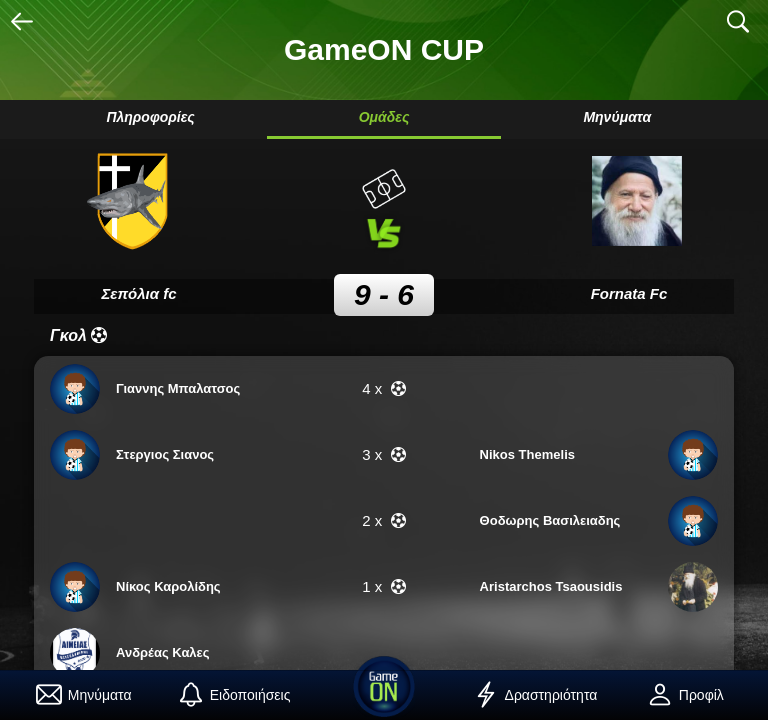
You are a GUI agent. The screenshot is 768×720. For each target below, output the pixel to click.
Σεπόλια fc (138, 293)
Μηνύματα (617, 117)
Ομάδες (384, 117)
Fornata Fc (629, 293)
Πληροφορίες (150, 117)
